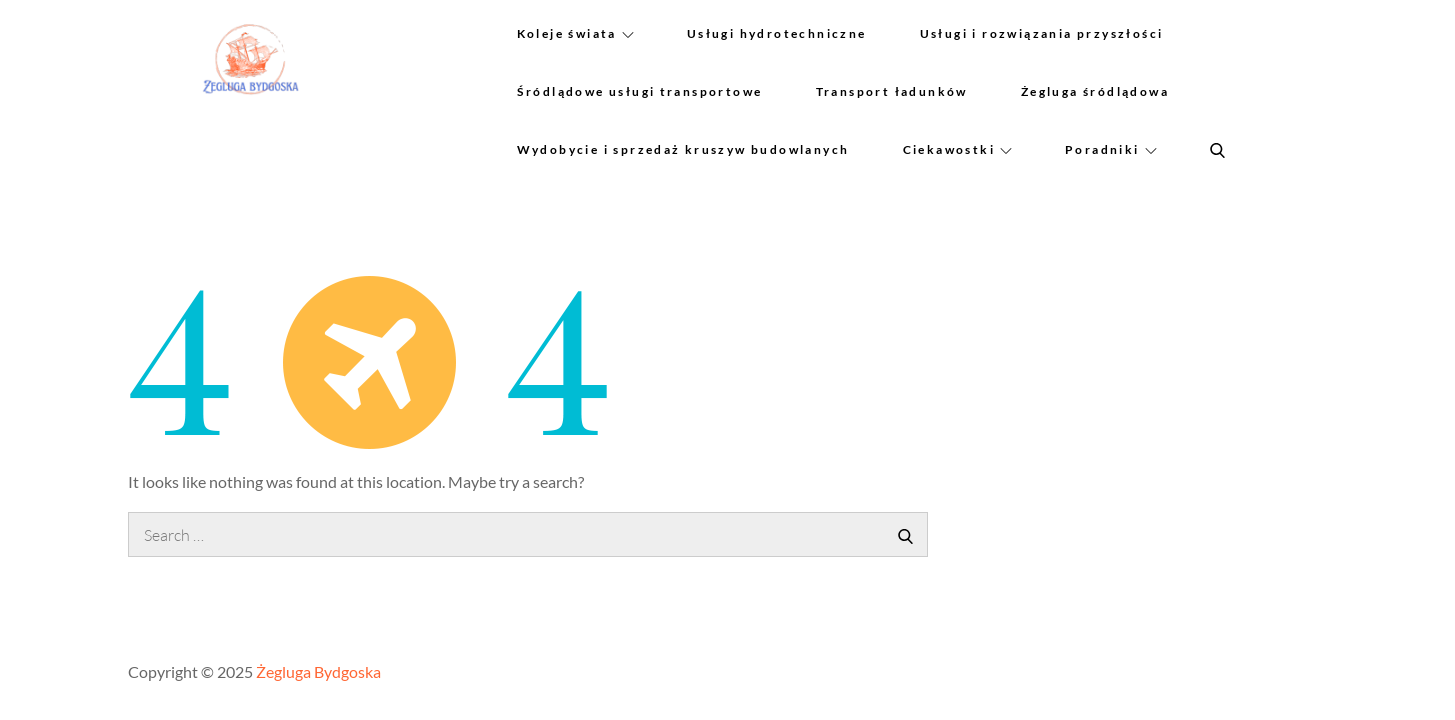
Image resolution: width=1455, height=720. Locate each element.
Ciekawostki (957, 149)
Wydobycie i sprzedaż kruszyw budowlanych (683, 149)
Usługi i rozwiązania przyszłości (1042, 33)
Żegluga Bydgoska (318, 671)
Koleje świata (575, 33)
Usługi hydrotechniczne (777, 33)
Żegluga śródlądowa (1095, 91)
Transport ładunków (892, 91)
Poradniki (1111, 149)
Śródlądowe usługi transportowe (640, 91)
